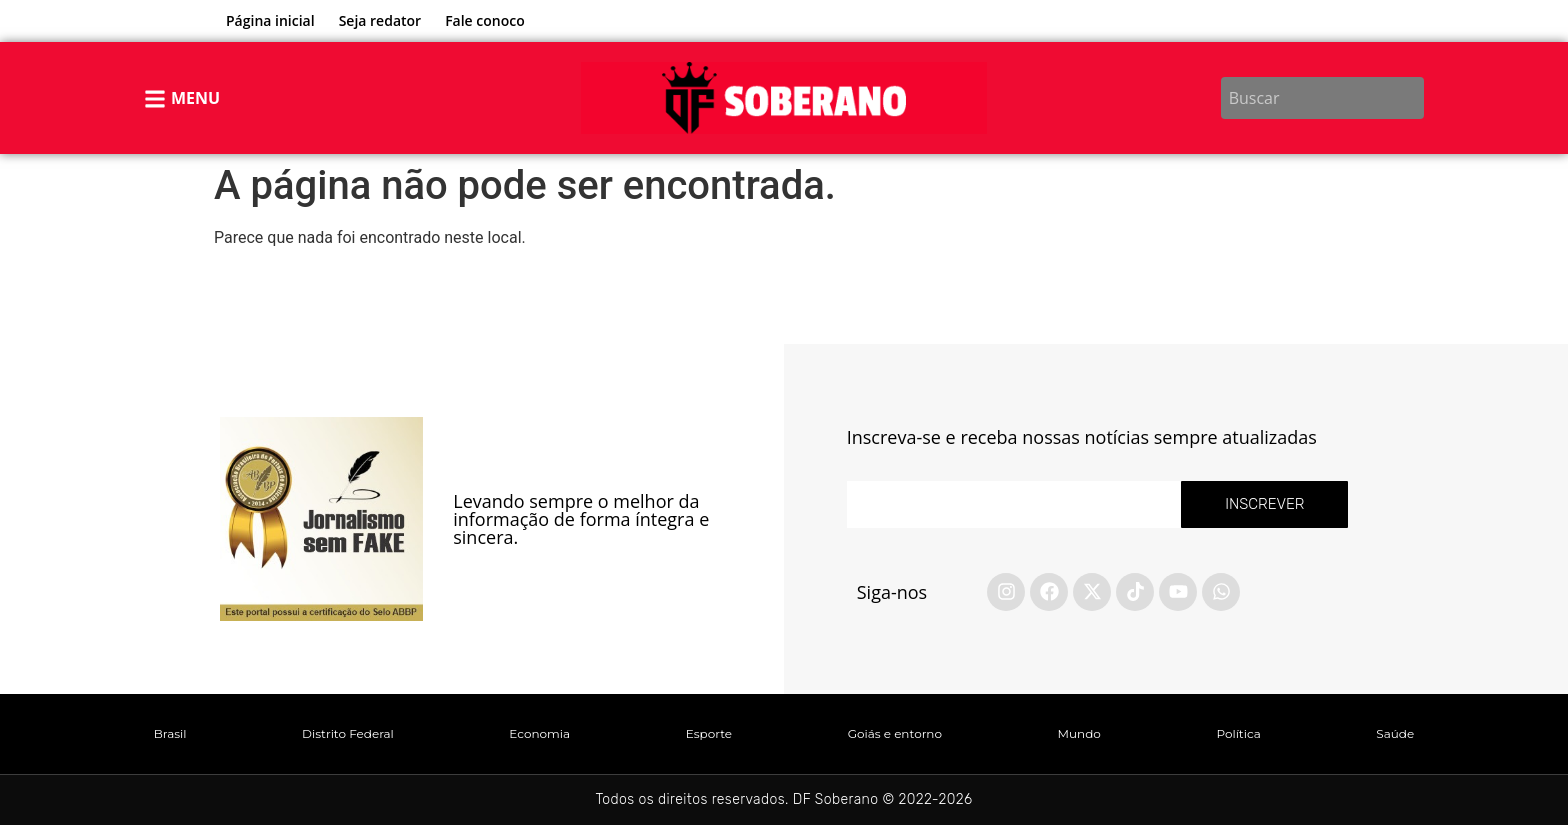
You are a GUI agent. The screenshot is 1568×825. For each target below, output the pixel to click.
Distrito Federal (348, 733)
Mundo (1079, 733)
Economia (539, 733)
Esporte (709, 733)
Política (1238, 733)
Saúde (1395, 733)
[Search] (1412, 98)
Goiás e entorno (895, 733)
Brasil (170, 733)
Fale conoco (485, 20)
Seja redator (380, 20)
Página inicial (270, 20)
